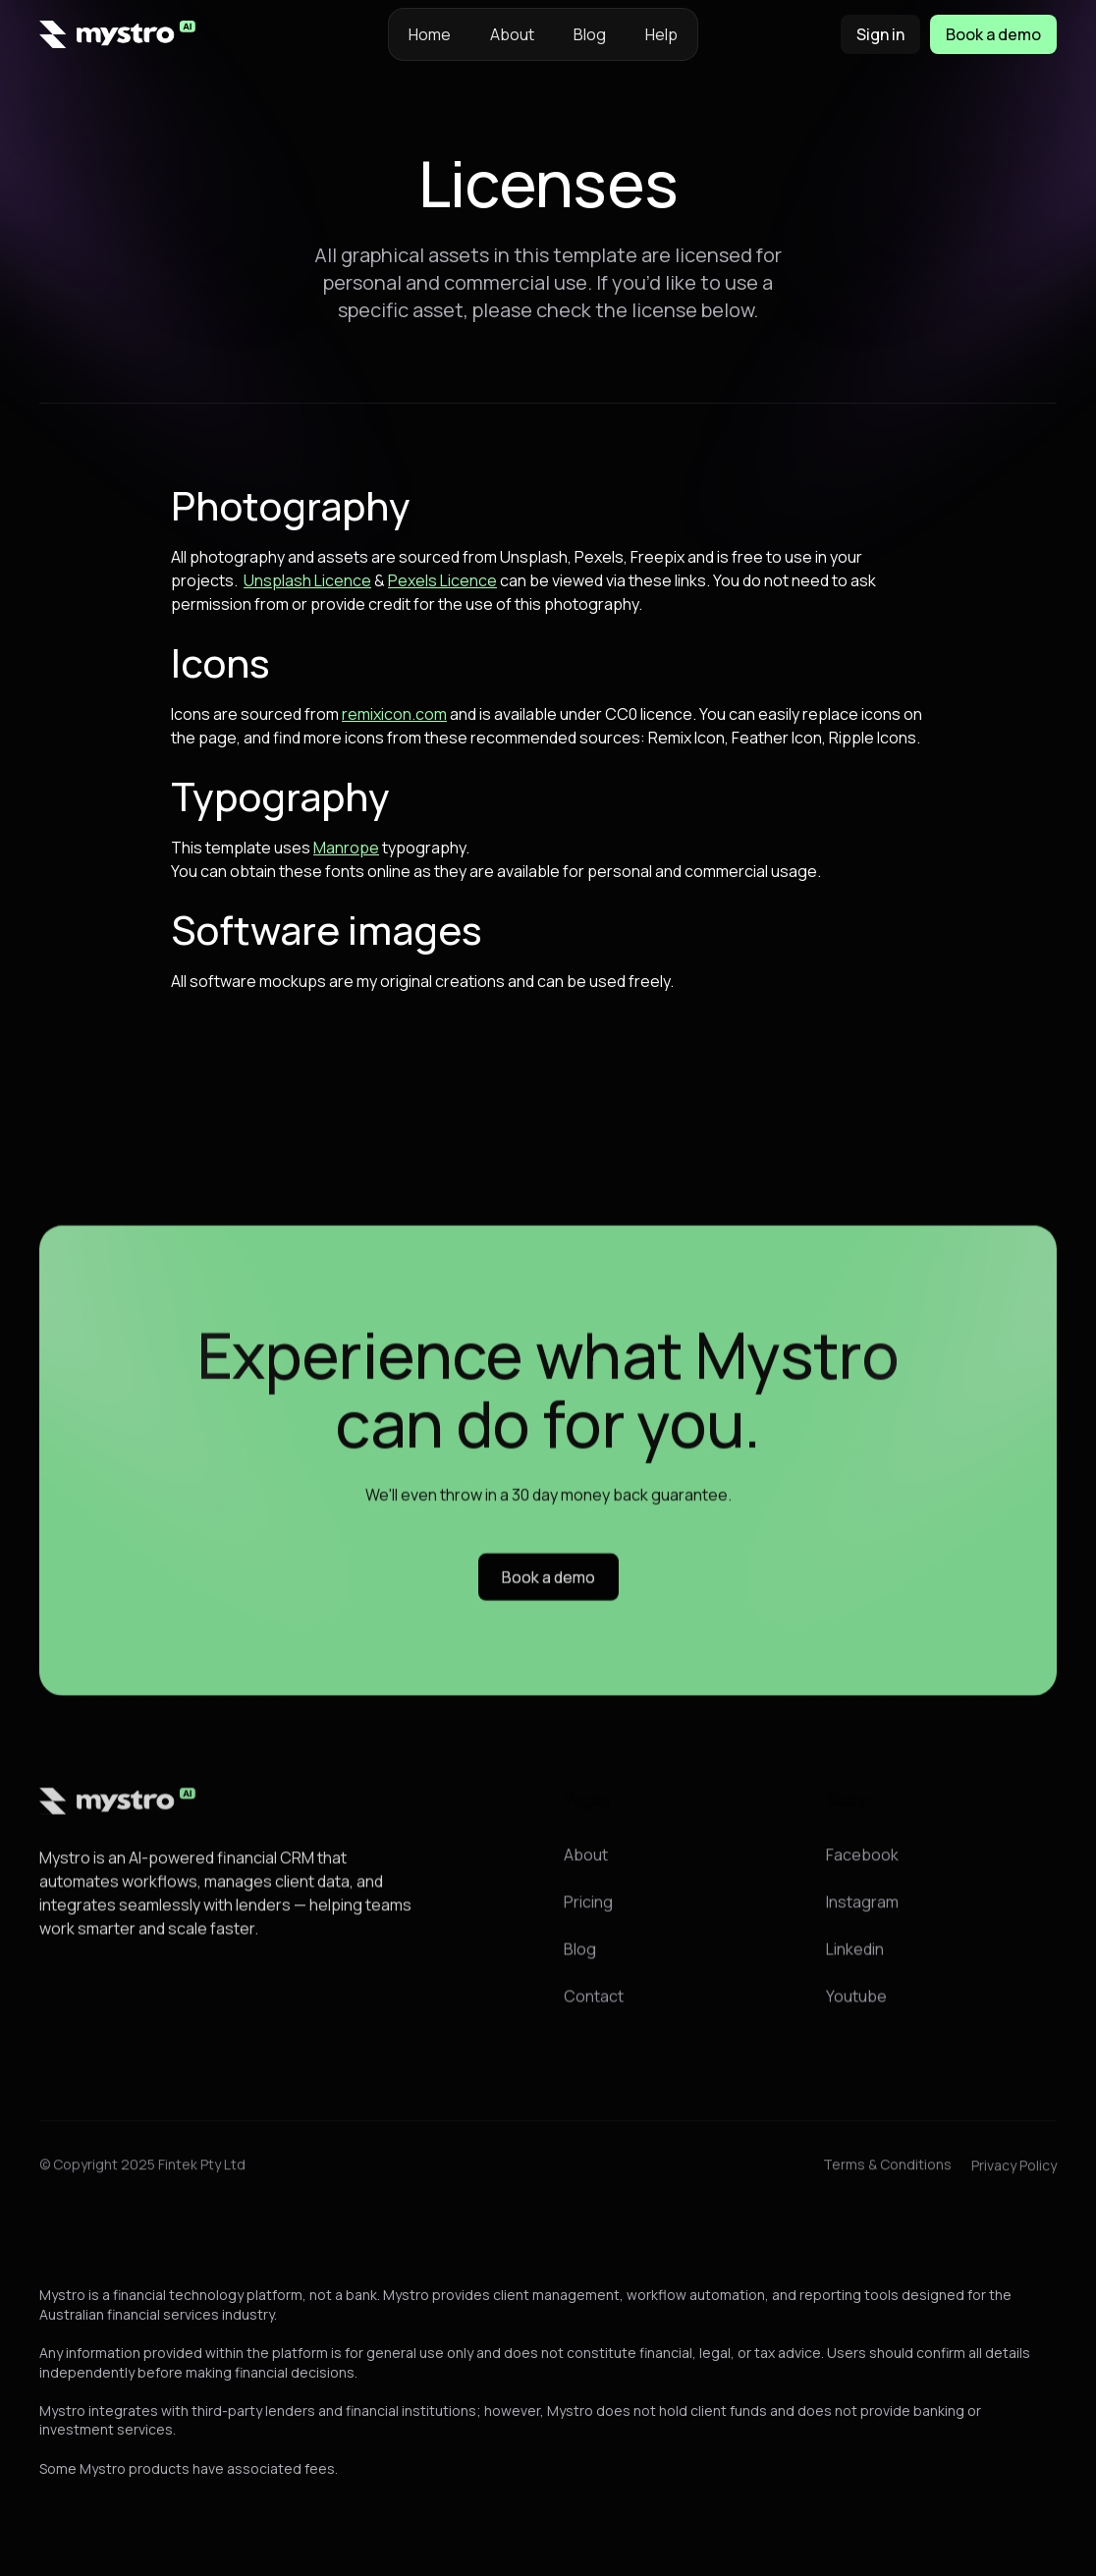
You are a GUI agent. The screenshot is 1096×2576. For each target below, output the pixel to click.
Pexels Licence (442, 580)
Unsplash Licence (307, 580)
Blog (590, 34)
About (512, 34)
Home (430, 34)
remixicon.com (394, 714)
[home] (117, 34)
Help (661, 34)
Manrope (346, 847)
